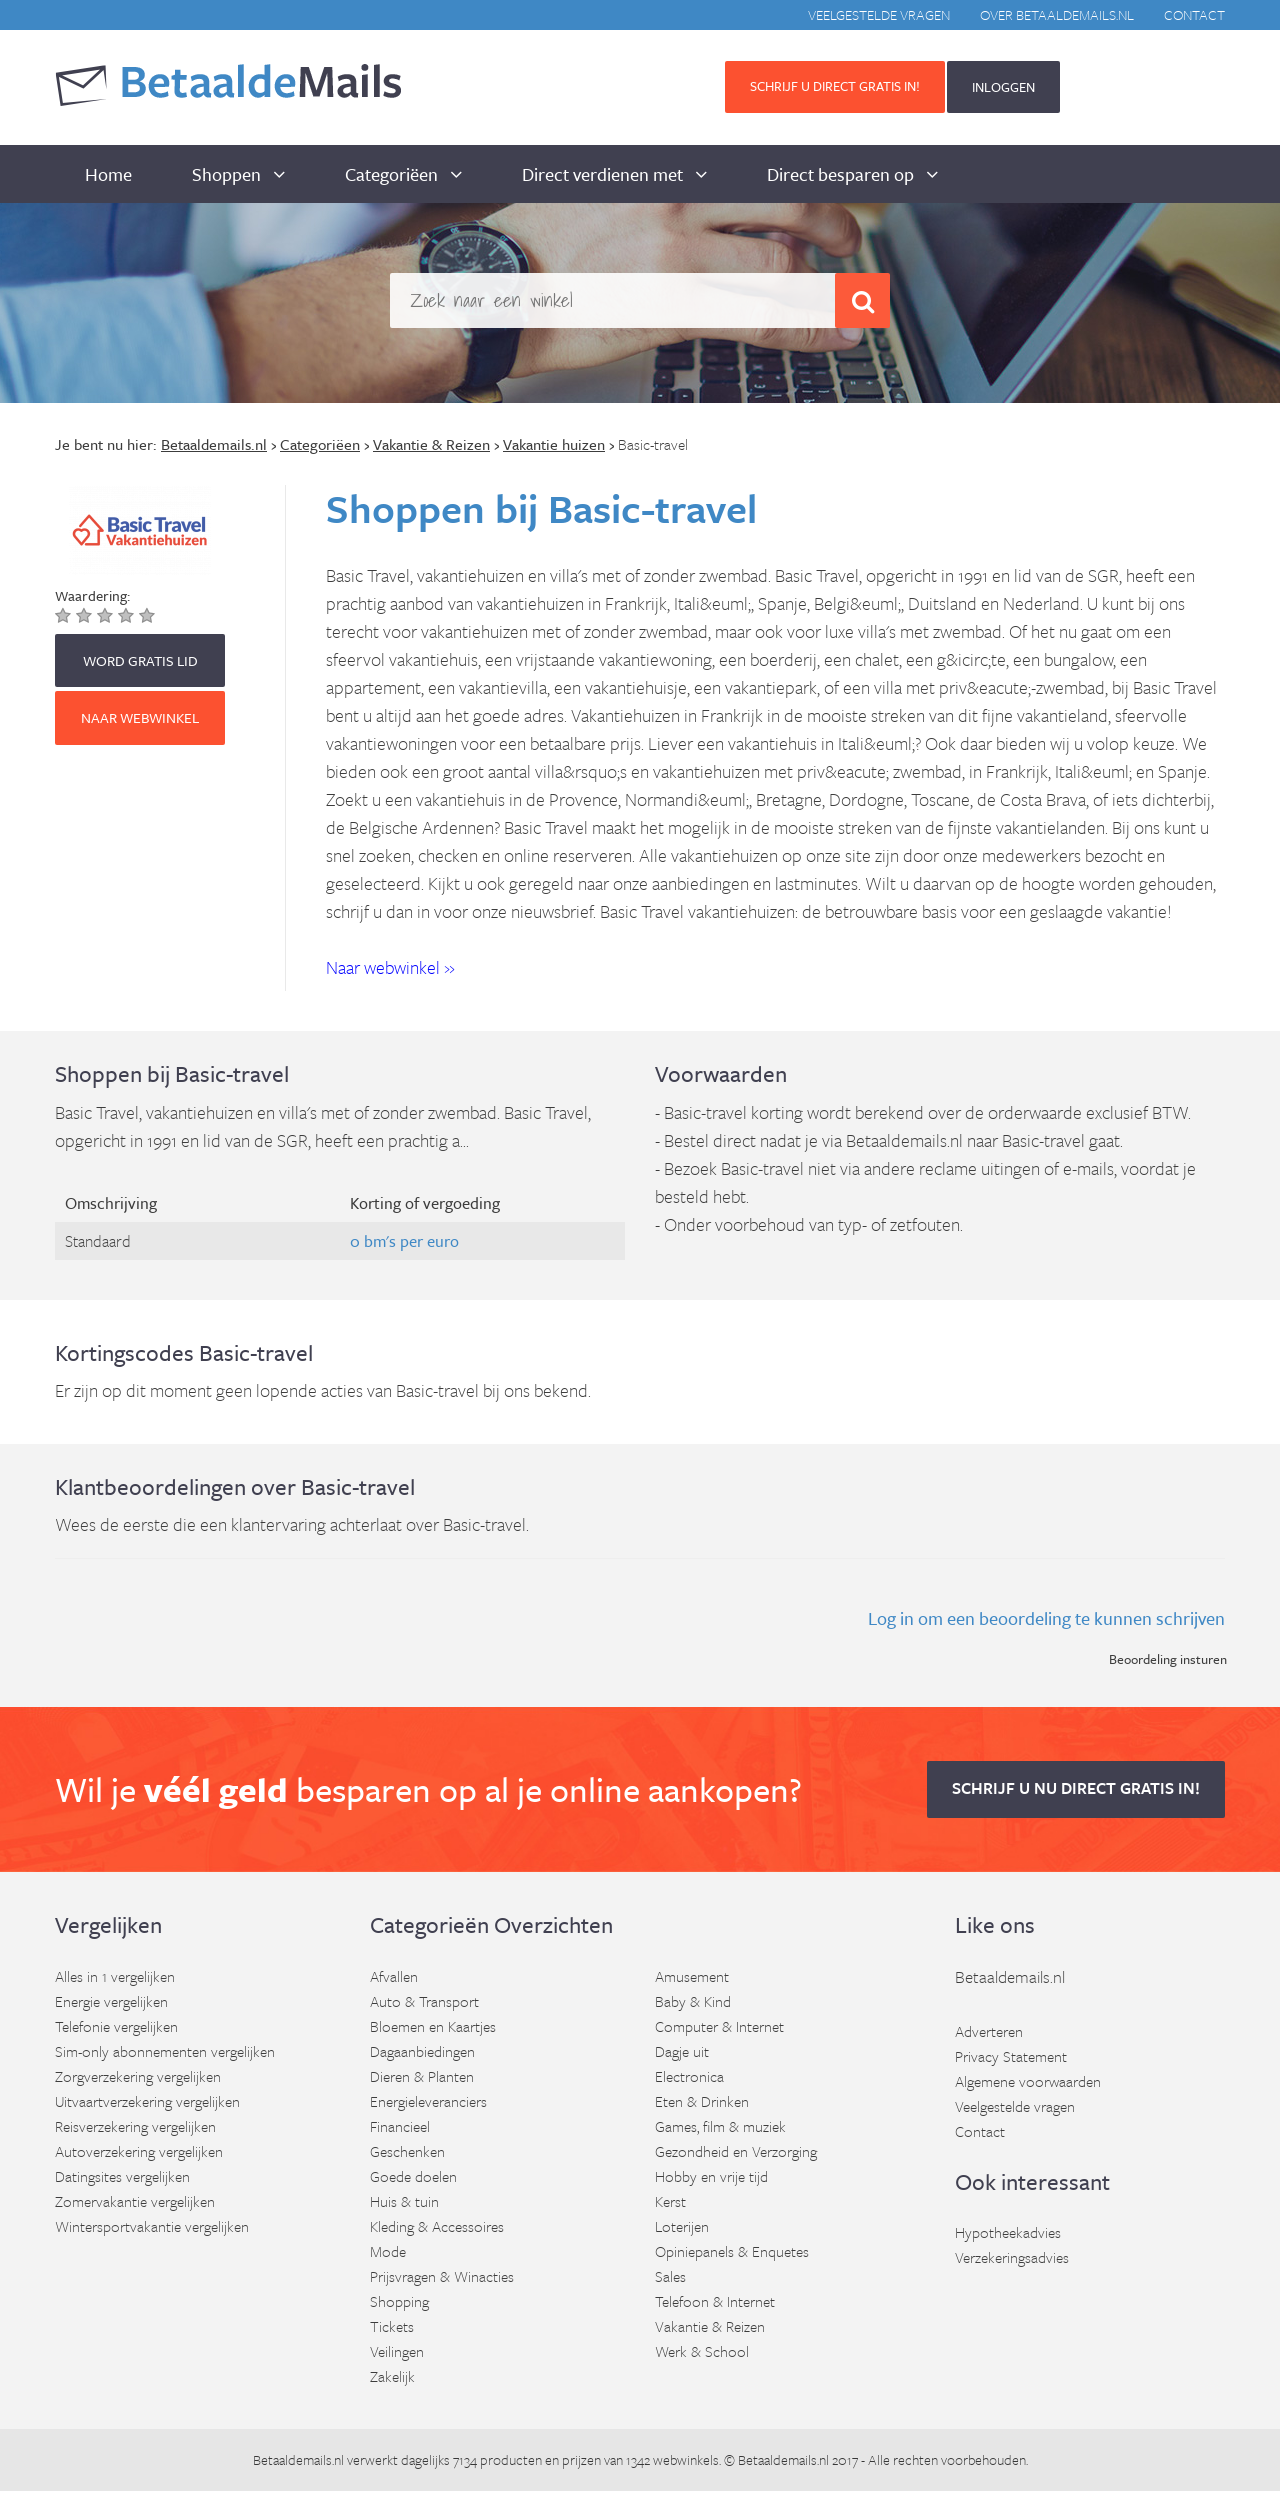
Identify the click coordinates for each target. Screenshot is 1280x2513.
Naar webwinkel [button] (140, 717)
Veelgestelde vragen (879, 14)
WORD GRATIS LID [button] (140, 660)
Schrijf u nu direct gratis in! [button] (1076, 1788)
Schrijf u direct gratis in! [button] (835, 86)
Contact (1194, 14)
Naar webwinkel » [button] (390, 967)
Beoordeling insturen (1168, 1659)
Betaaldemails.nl (1010, 1976)
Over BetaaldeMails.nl (1057, 14)
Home (108, 174)
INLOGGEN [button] (1003, 87)
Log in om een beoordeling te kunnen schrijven (1046, 1618)
